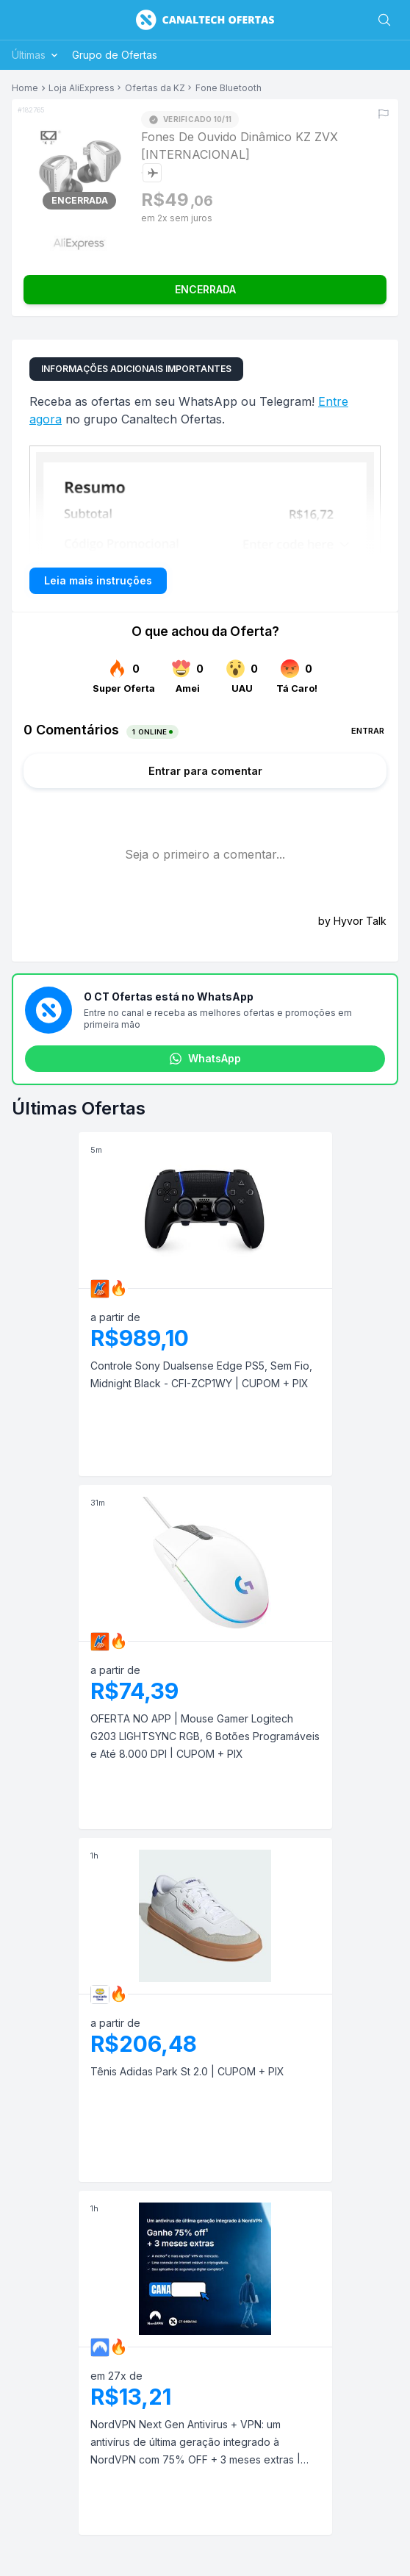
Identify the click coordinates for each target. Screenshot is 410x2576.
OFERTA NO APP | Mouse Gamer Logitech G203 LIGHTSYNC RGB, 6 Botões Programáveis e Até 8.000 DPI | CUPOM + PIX (205, 1736)
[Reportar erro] (383, 114)
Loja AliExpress (81, 88)
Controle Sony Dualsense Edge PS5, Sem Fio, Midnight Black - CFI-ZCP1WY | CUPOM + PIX (201, 1374)
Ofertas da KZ (155, 88)
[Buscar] (384, 20)
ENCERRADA (205, 289)
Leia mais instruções (98, 580)
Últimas (36, 55)
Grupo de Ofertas (114, 55)
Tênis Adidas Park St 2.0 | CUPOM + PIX (187, 2071)
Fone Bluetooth (228, 88)
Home (25, 88)
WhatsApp (205, 1058)
